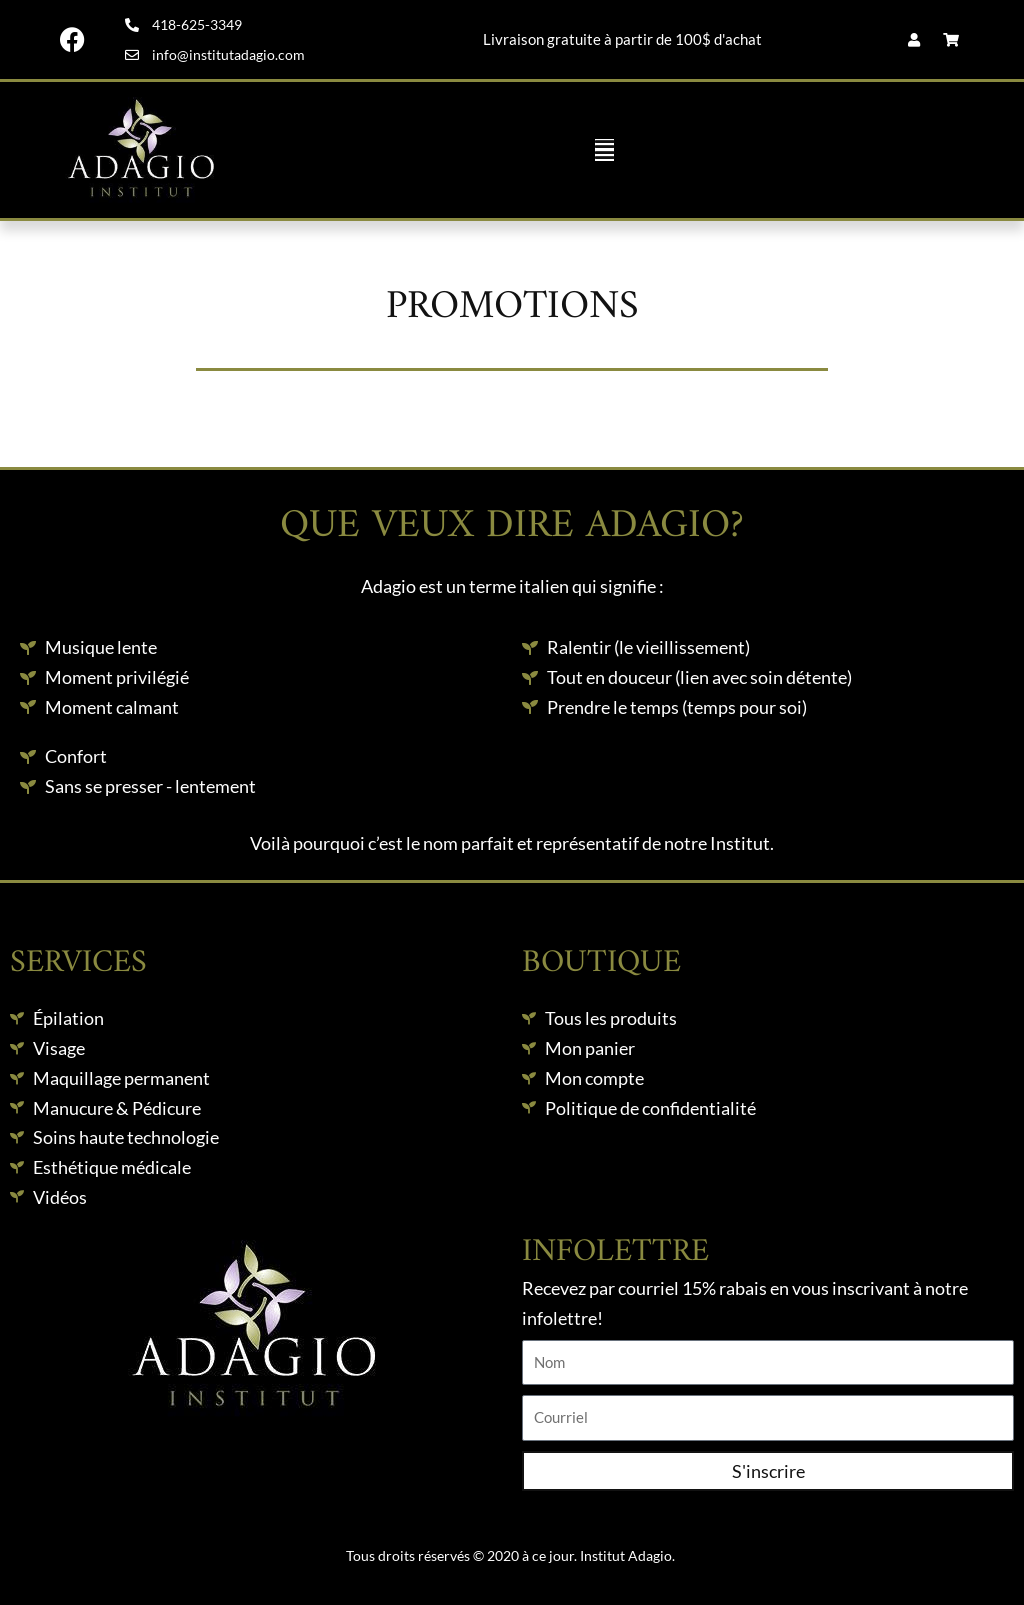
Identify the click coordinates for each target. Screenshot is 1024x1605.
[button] (604, 150)
